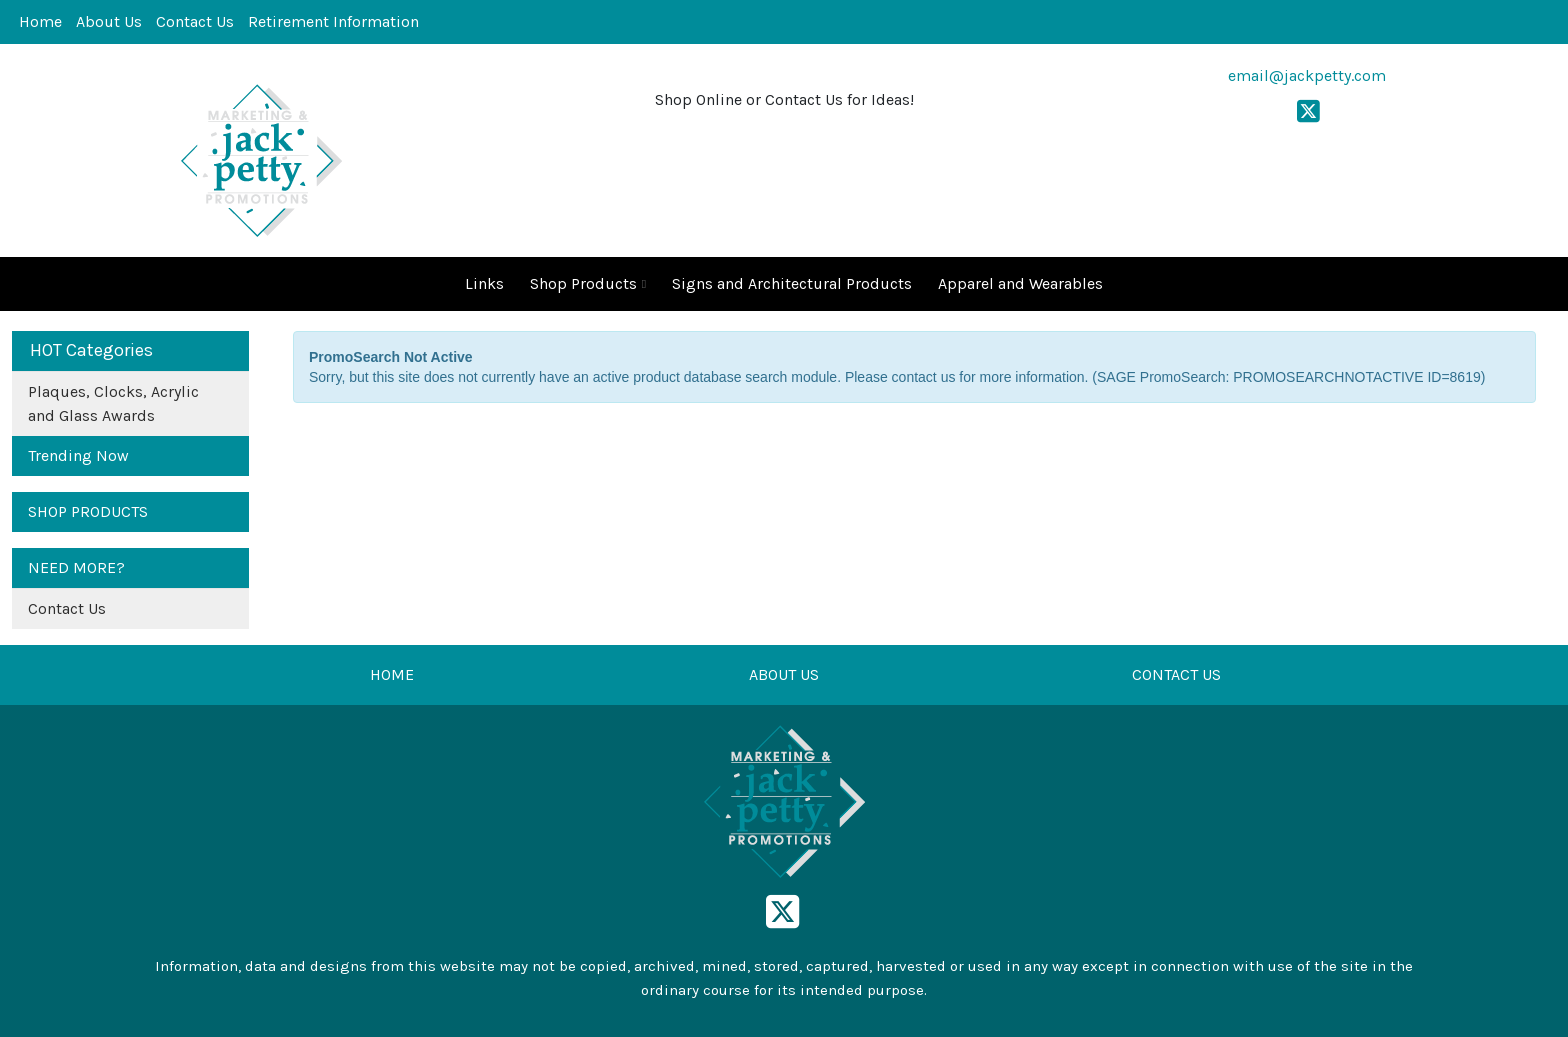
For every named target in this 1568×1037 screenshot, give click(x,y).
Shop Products (588, 284)
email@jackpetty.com (1307, 75)
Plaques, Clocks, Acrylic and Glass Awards (113, 403)
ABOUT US (784, 674)
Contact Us (195, 21)
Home (40, 21)
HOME (392, 674)
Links (484, 283)
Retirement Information (333, 21)
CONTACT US (1176, 674)
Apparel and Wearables (1020, 283)
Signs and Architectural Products (792, 283)
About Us (109, 21)
